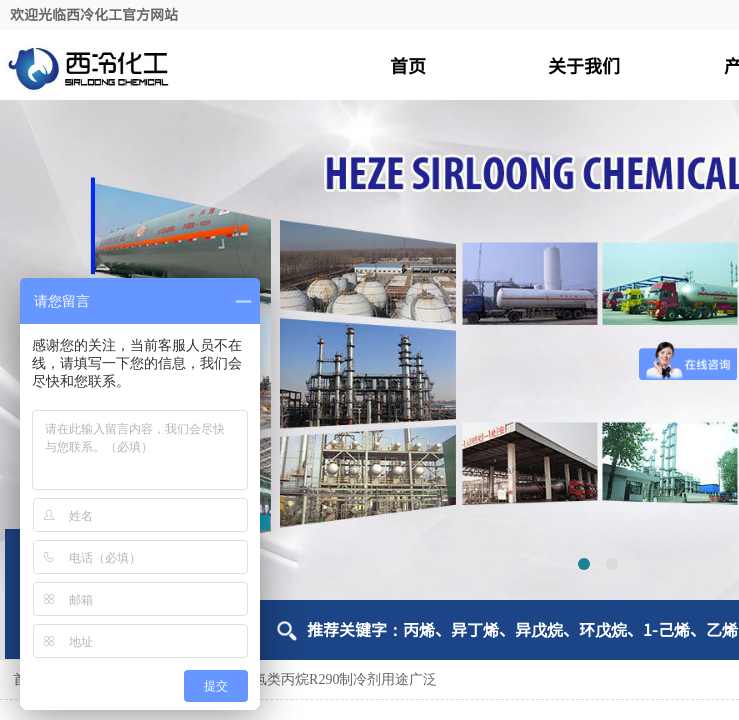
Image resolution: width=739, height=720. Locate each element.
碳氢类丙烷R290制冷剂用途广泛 (338, 679)
